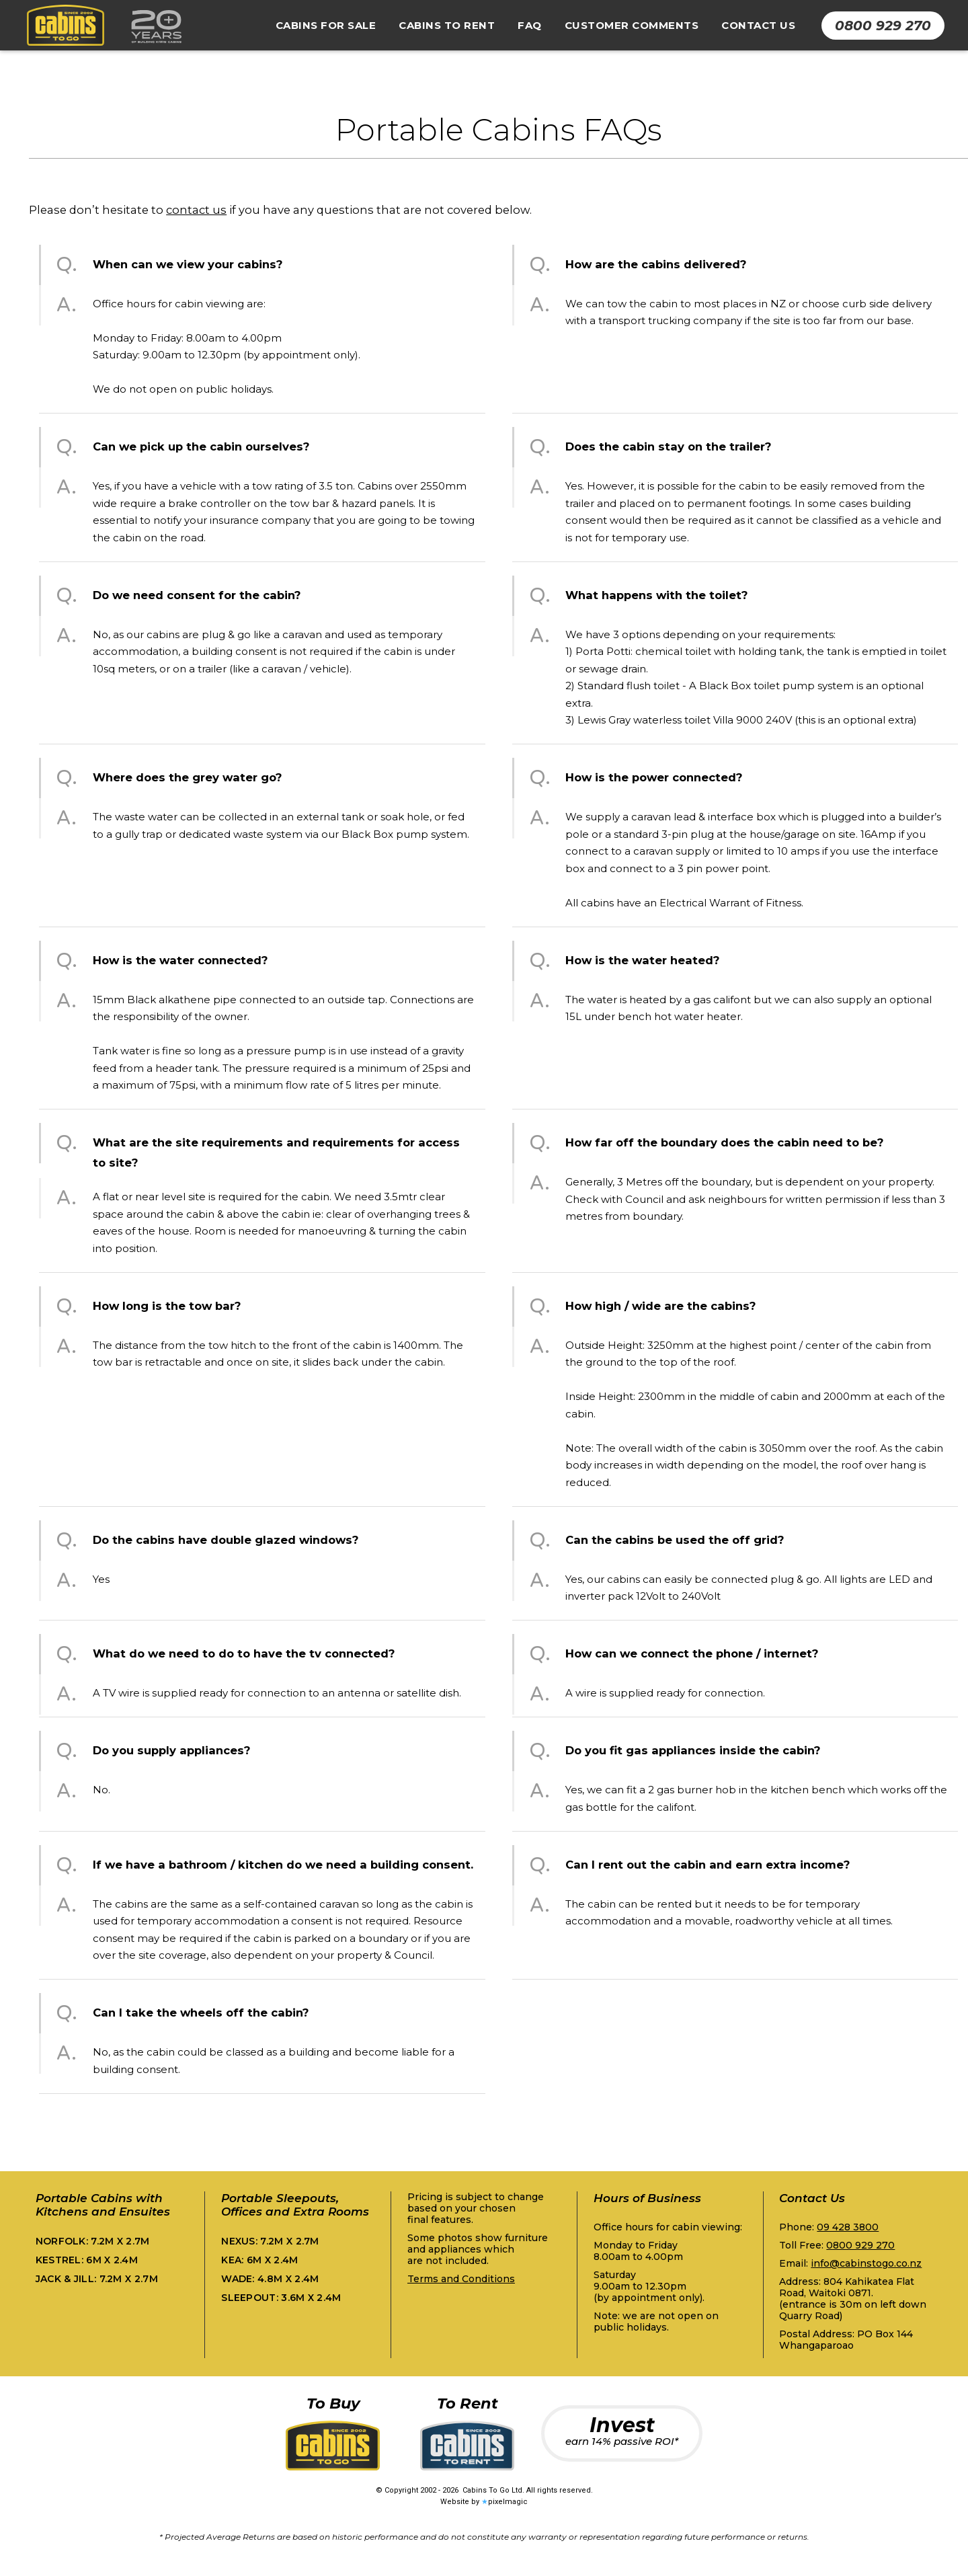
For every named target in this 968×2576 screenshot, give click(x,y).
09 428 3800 (848, 2227)
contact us (196, 210)
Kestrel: (87, 2260)
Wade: (270, 2279)
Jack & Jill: (97, 2279)
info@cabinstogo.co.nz (866, 2263)
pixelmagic (508, 2501)
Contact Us (758, 25)
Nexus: (270, 2241)
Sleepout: (281, 2298)
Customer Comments (632, 25)
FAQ (530, 25)
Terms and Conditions (461, 2279)
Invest (621, 2430)
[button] (326, 25)
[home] (101, 25)
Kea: (259, 2260)
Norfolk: (93, 2241)
